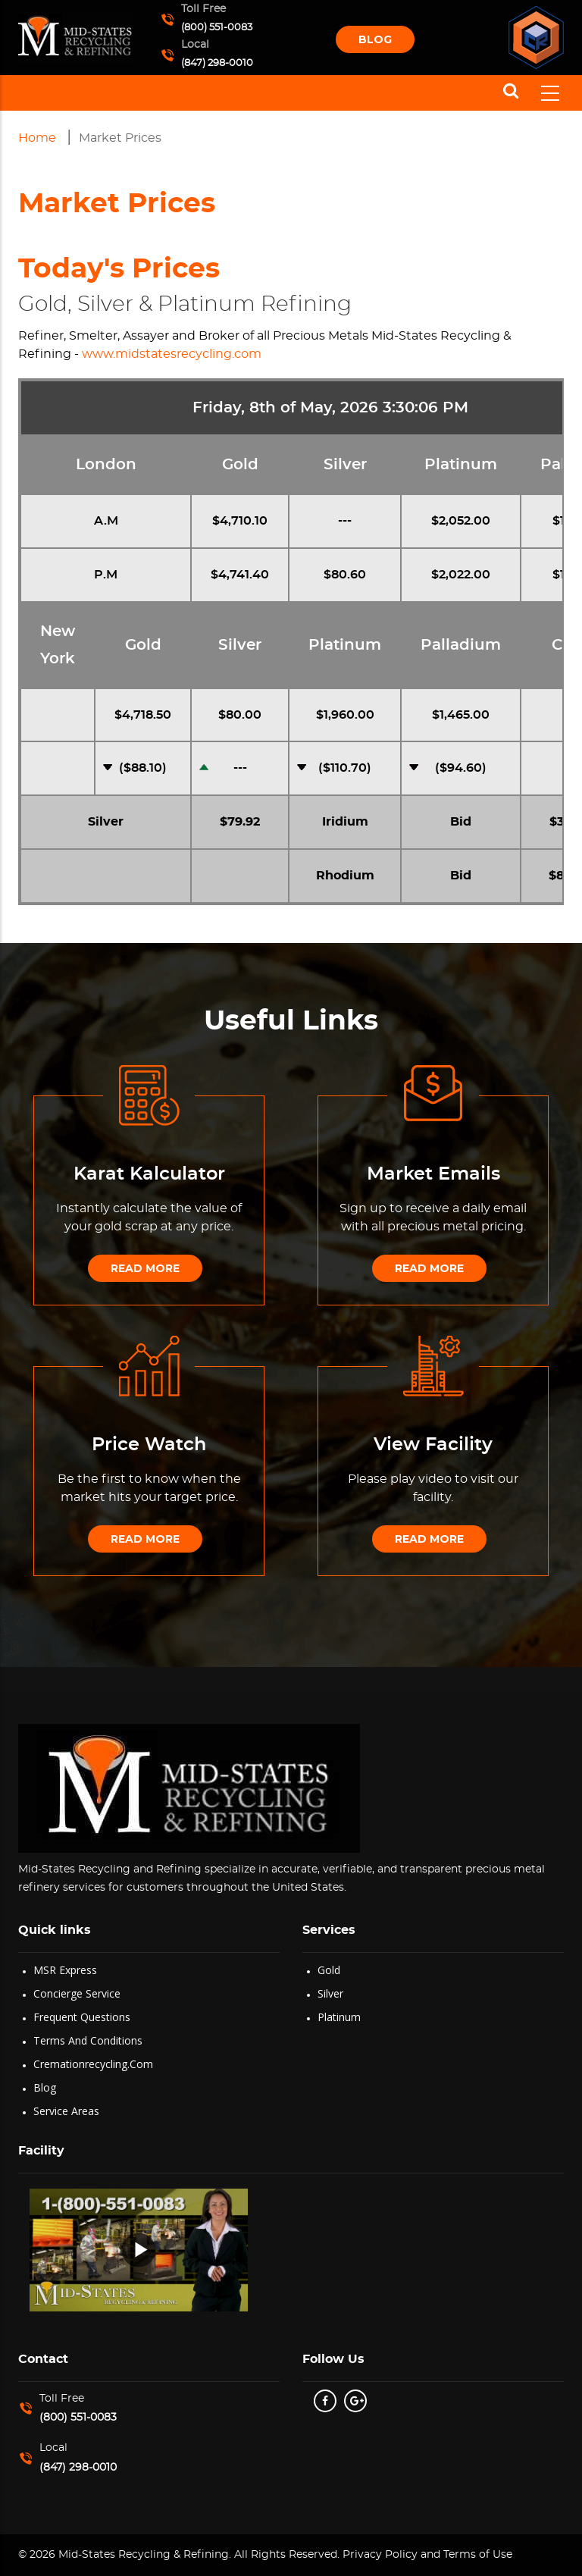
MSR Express (65, 1970)
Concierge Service (76, 1993)
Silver (330, 1993)
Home (37, 138)
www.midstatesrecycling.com (171, 354)
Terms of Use (477, 2554)
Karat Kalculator (149, 1174)
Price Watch (149, 1445)
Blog (375, 39)
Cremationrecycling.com (93, 2064)
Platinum (339, 2017)
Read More (145, 1268)
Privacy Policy (379, 2554)
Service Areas (66, 2111)
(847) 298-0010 (217, 63)
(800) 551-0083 (216, 28)
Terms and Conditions (87, 2040)
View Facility (433, 1445)
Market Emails (433, 1174)
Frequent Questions (81, 2017)
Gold (329, 1970)
